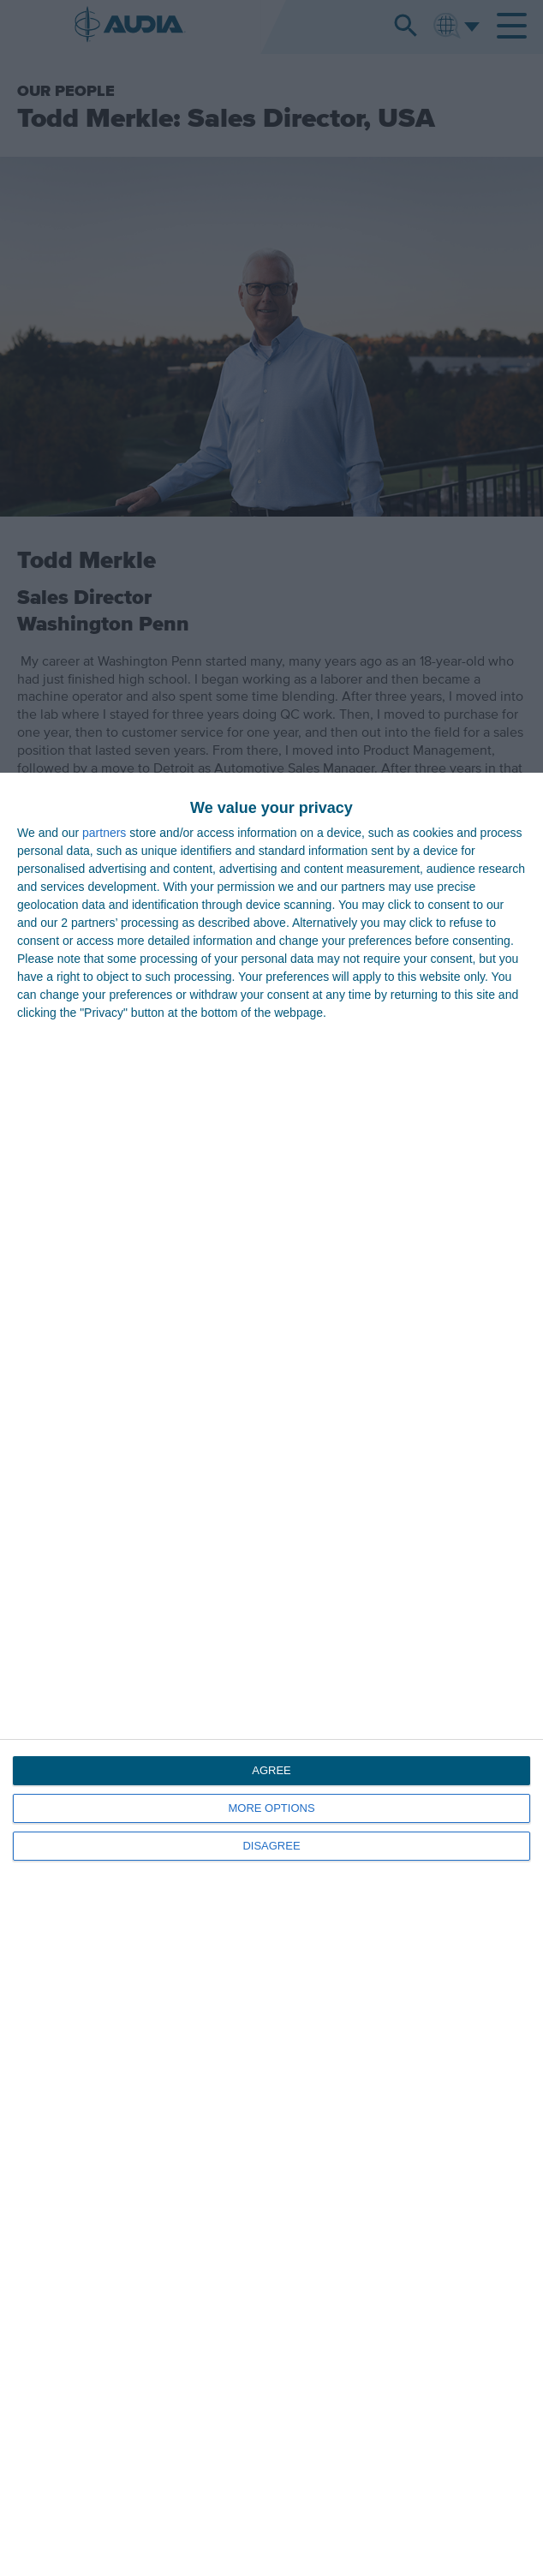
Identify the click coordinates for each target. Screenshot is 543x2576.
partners (104, 833)
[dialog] (271, 1674)
